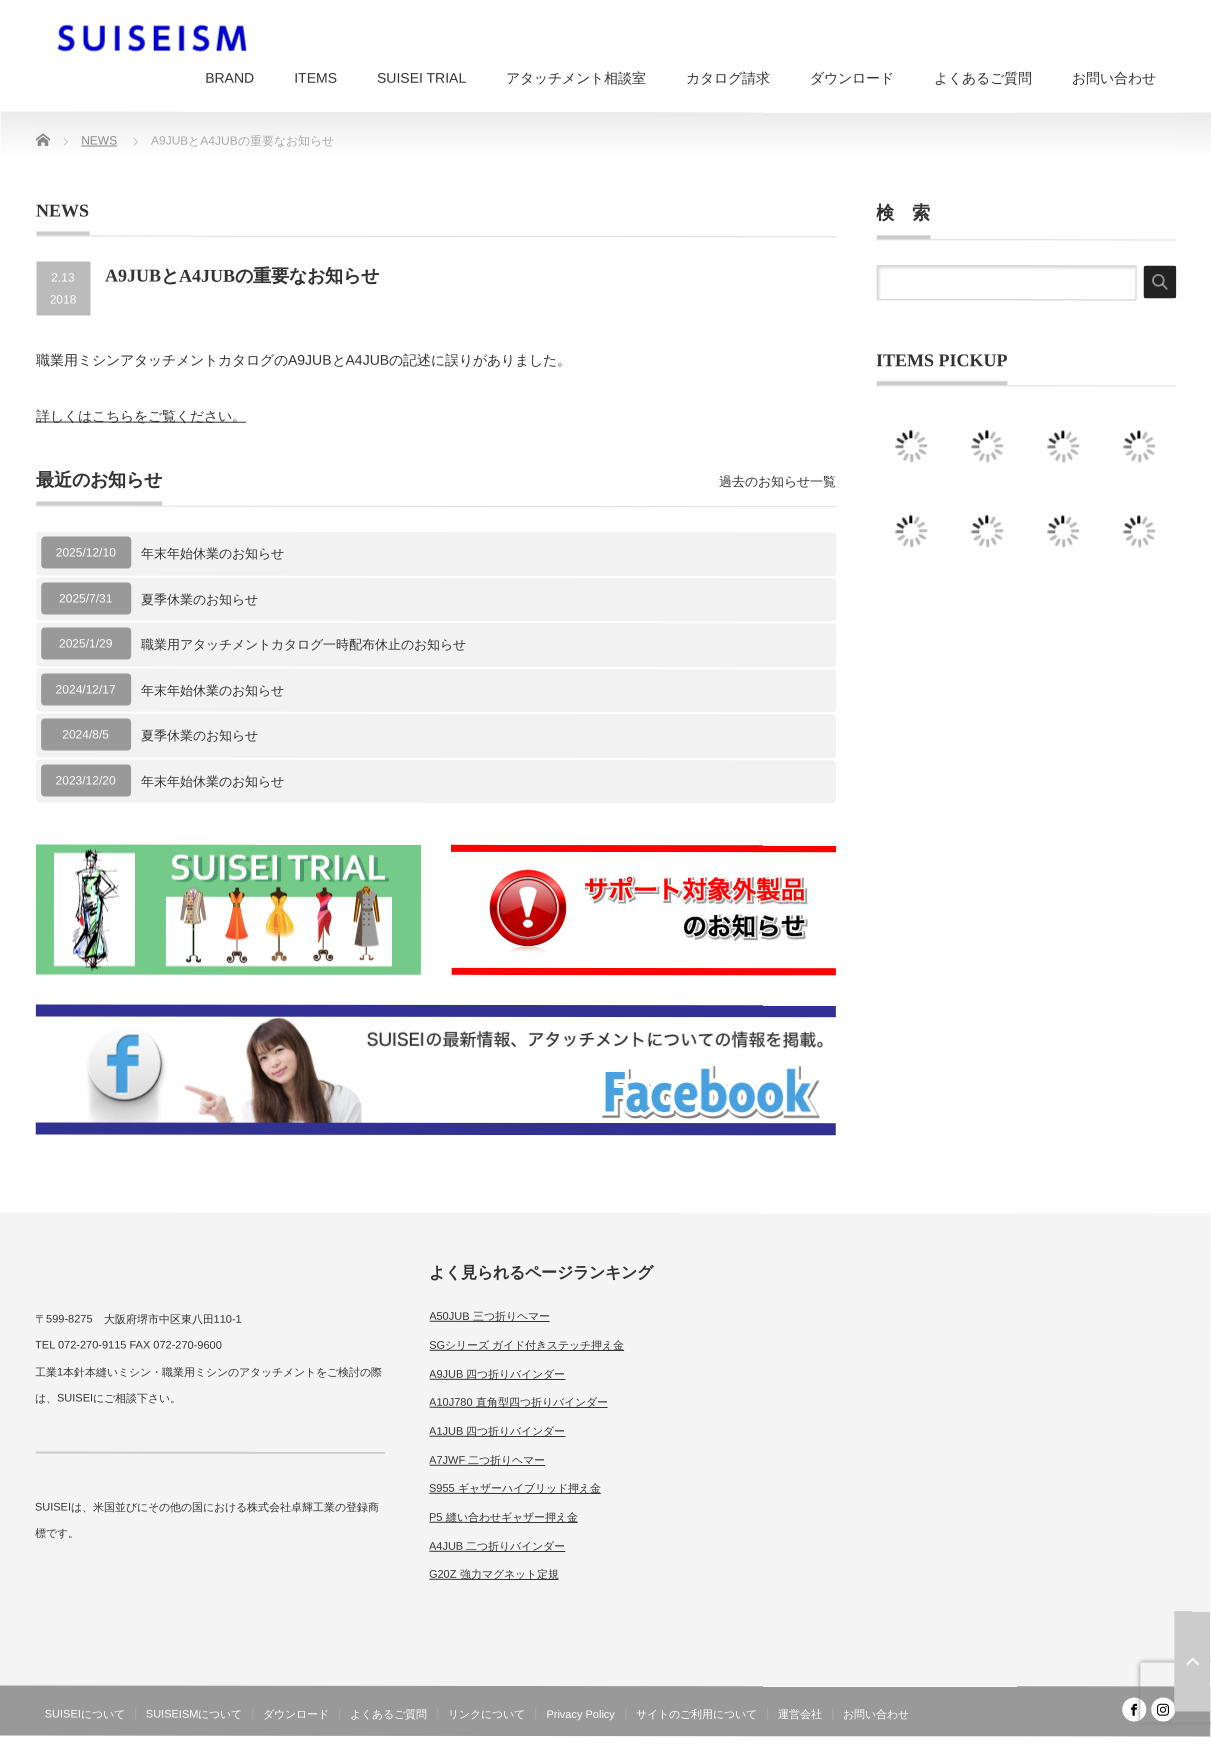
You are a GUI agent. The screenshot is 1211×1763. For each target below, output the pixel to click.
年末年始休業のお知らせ (212, 553)
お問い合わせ (1114, 78)
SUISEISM (1088, 1748)
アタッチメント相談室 (576, 78)
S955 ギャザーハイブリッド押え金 (515, 1488)
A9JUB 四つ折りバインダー (497, 1373)
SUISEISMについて (194, 1714)
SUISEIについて (85, 1714)
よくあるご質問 (983, 78)
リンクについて (486, 1714)
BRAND (229, 78)
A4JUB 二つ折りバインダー (497, 1546)
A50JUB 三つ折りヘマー (489, 1316)
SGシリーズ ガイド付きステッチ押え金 (526, 1345)
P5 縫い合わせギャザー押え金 (503, 1517)
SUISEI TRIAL (421, 78)
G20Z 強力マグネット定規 (494, 1574)
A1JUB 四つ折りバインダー (497, 1431)
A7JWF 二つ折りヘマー (487, 1459)
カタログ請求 (728, 78)
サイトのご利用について (696, 1714)
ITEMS (315, 78)
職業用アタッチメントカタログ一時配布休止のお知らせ (303, 644)
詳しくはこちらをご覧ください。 (141, 416)
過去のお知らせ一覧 (777, 481)
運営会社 (800, 1714)
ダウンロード (852, 78)
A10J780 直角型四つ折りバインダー (518, 1402)
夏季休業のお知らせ (199, 598)
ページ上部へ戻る (1192, 1662)
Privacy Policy (580, 1714)
